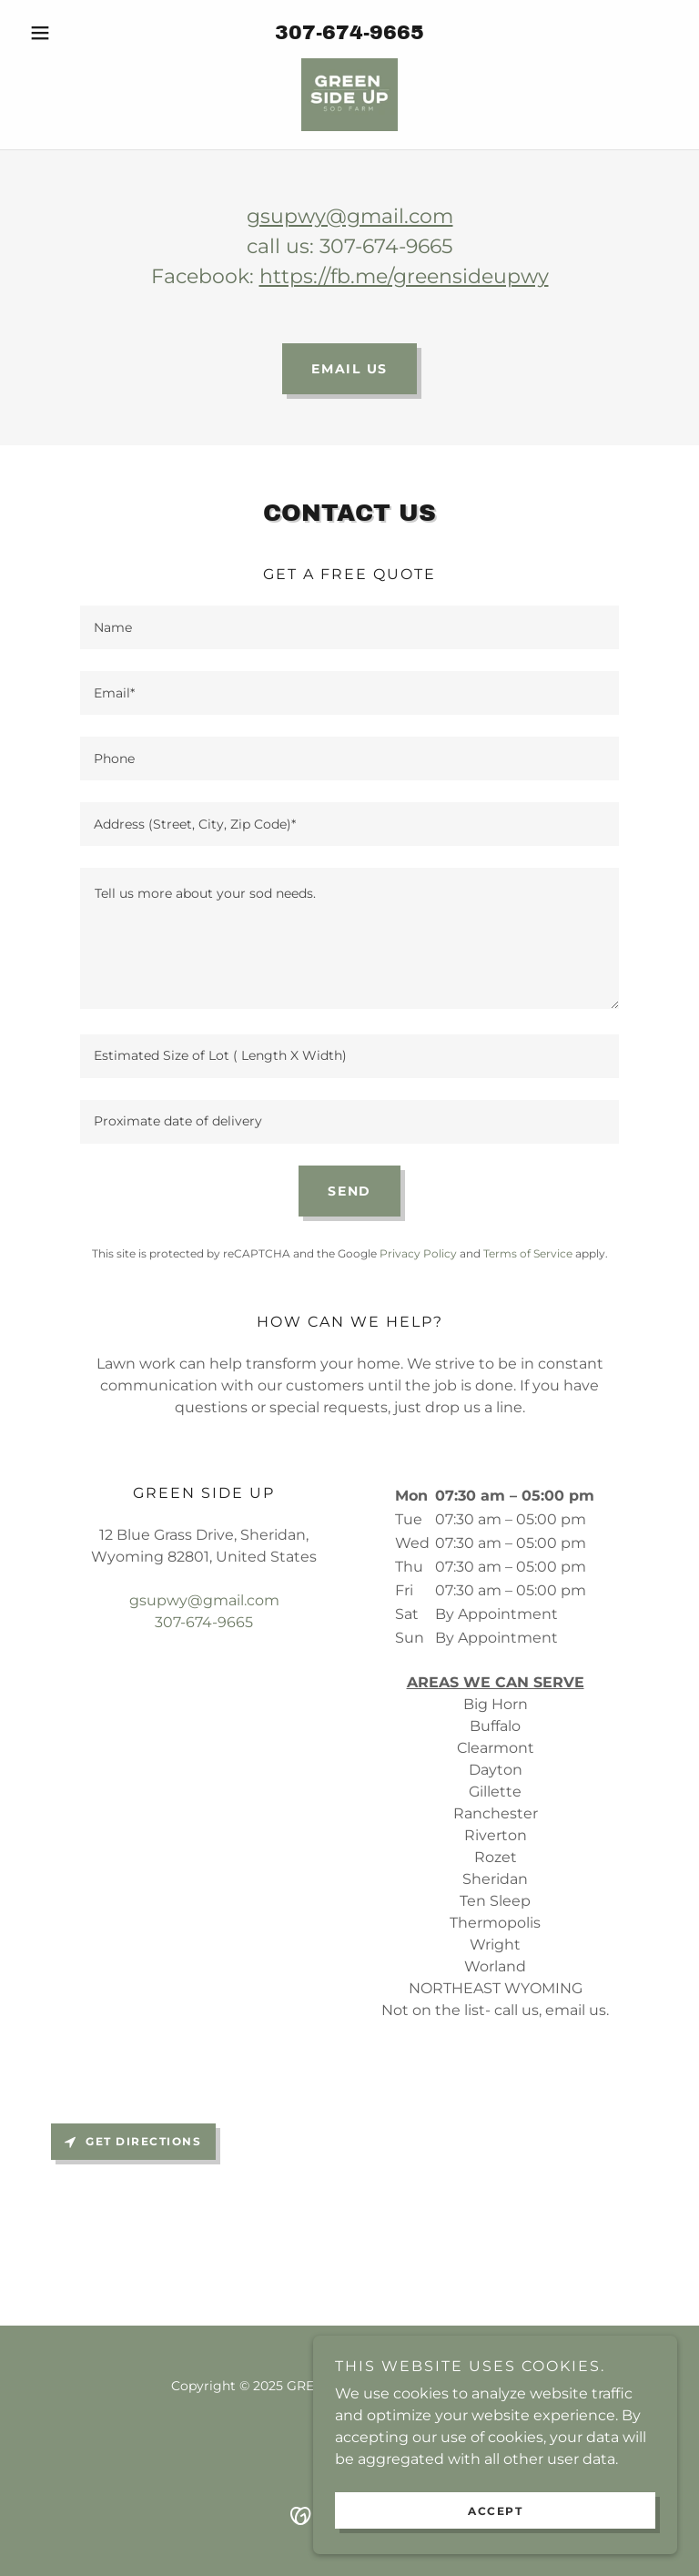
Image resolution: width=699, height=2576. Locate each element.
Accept (495, 2511)
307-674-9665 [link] (349, 33)
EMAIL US (349, 369)
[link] (349, 94)
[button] (71, 33)
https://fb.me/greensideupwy (404, 276)
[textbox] (349, 627)
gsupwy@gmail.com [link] (204, 1600)
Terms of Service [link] (527, 1253)
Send (349, 1191)
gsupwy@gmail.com (350, 216)
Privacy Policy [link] (418, 1253)
